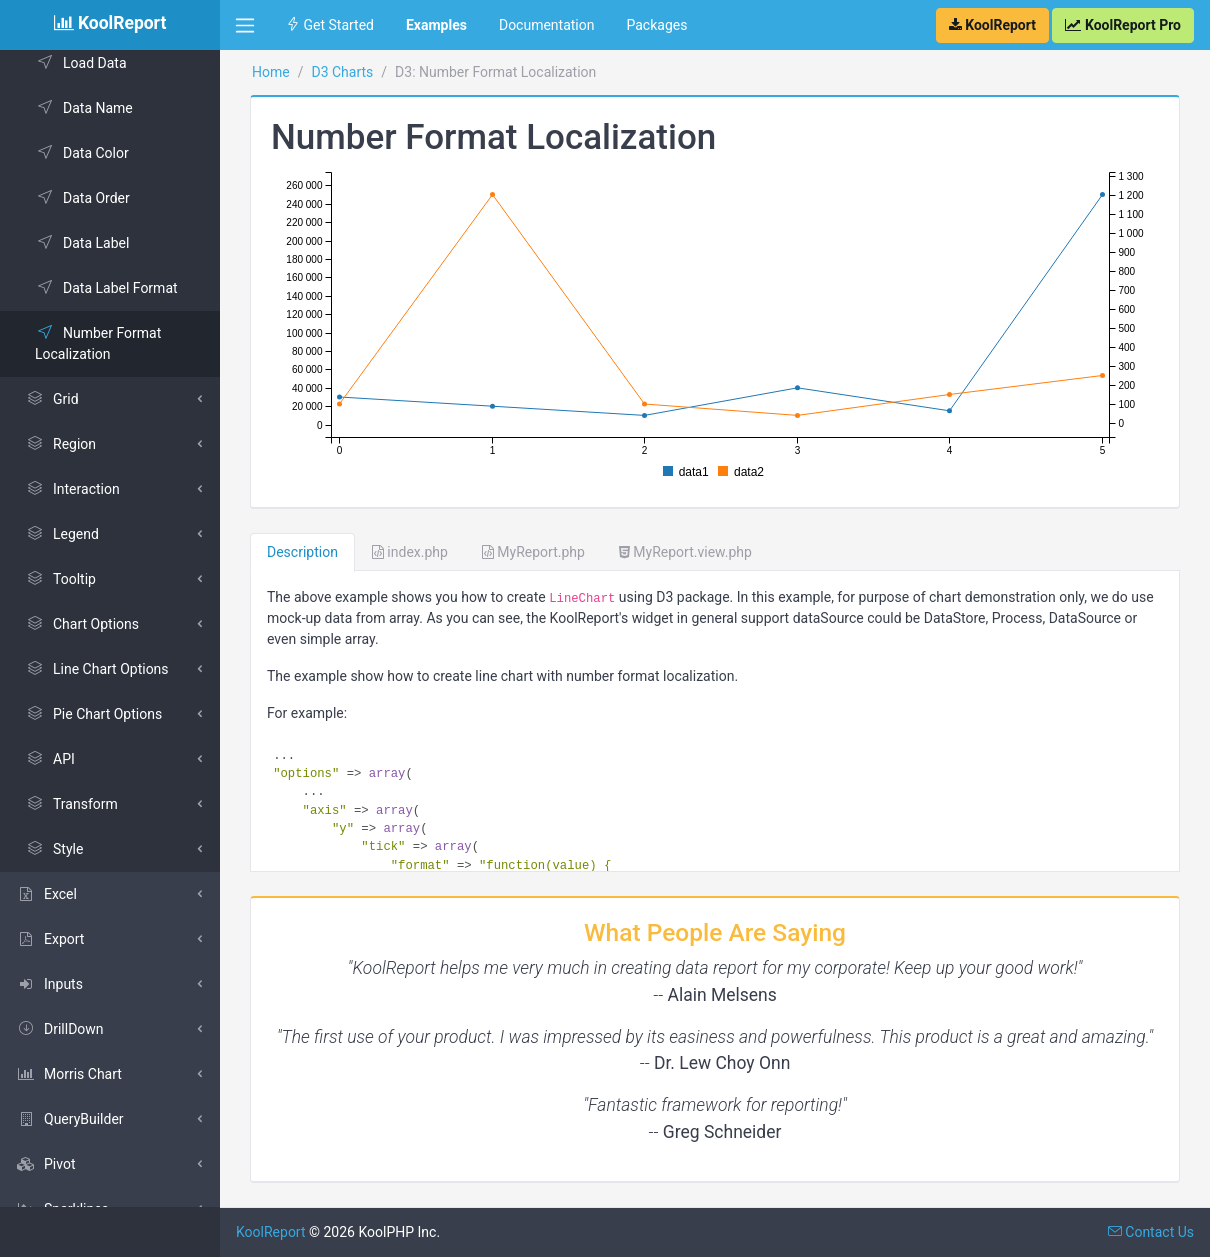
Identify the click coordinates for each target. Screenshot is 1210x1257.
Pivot (45, 1164)
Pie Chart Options (93, 714)
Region (60, 444)
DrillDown (60, 1029)
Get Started (330, 25)
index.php (410, 552)
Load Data (81, 63)
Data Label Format (106, 288)
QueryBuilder (70, 1119)
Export (50, 939)
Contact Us (1151, 1232)
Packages (656, 25)
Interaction (72, 489)
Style (54, 849)
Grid (52, 399)
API (50, 759)
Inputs (49, 984)
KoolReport (271, 1232)
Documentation (547, 25)
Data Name (84, 108)
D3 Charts (342, 72)
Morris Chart (69, 1074)
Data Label (82, 243)
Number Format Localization (98, 343)
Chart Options (82, 624)
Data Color (82, 153)
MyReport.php (533, 552)
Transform (71, 804)
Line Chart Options (97, 669)
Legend (62, 534)
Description (302, 552)
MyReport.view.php (685, 552)
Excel (46, 894)
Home (271, 72)
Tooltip (60, 579)
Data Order (82, 198)
